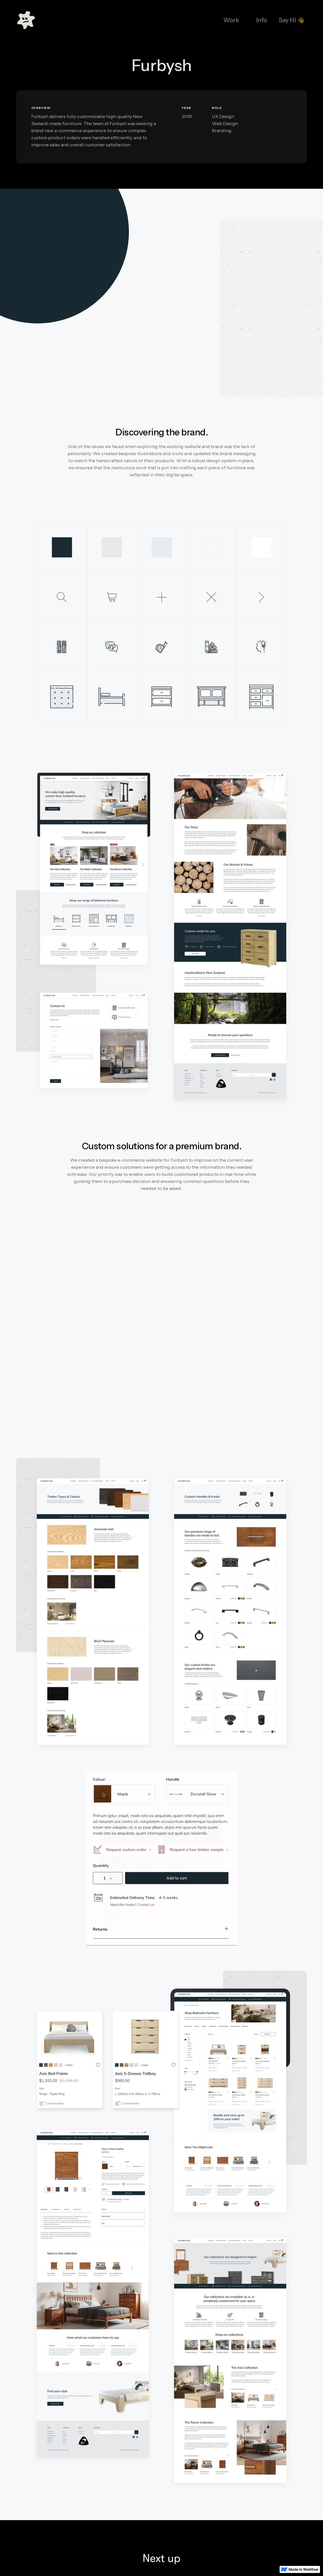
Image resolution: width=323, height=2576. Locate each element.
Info (261, 20)
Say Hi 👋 (292, 20)
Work (231, 20)
